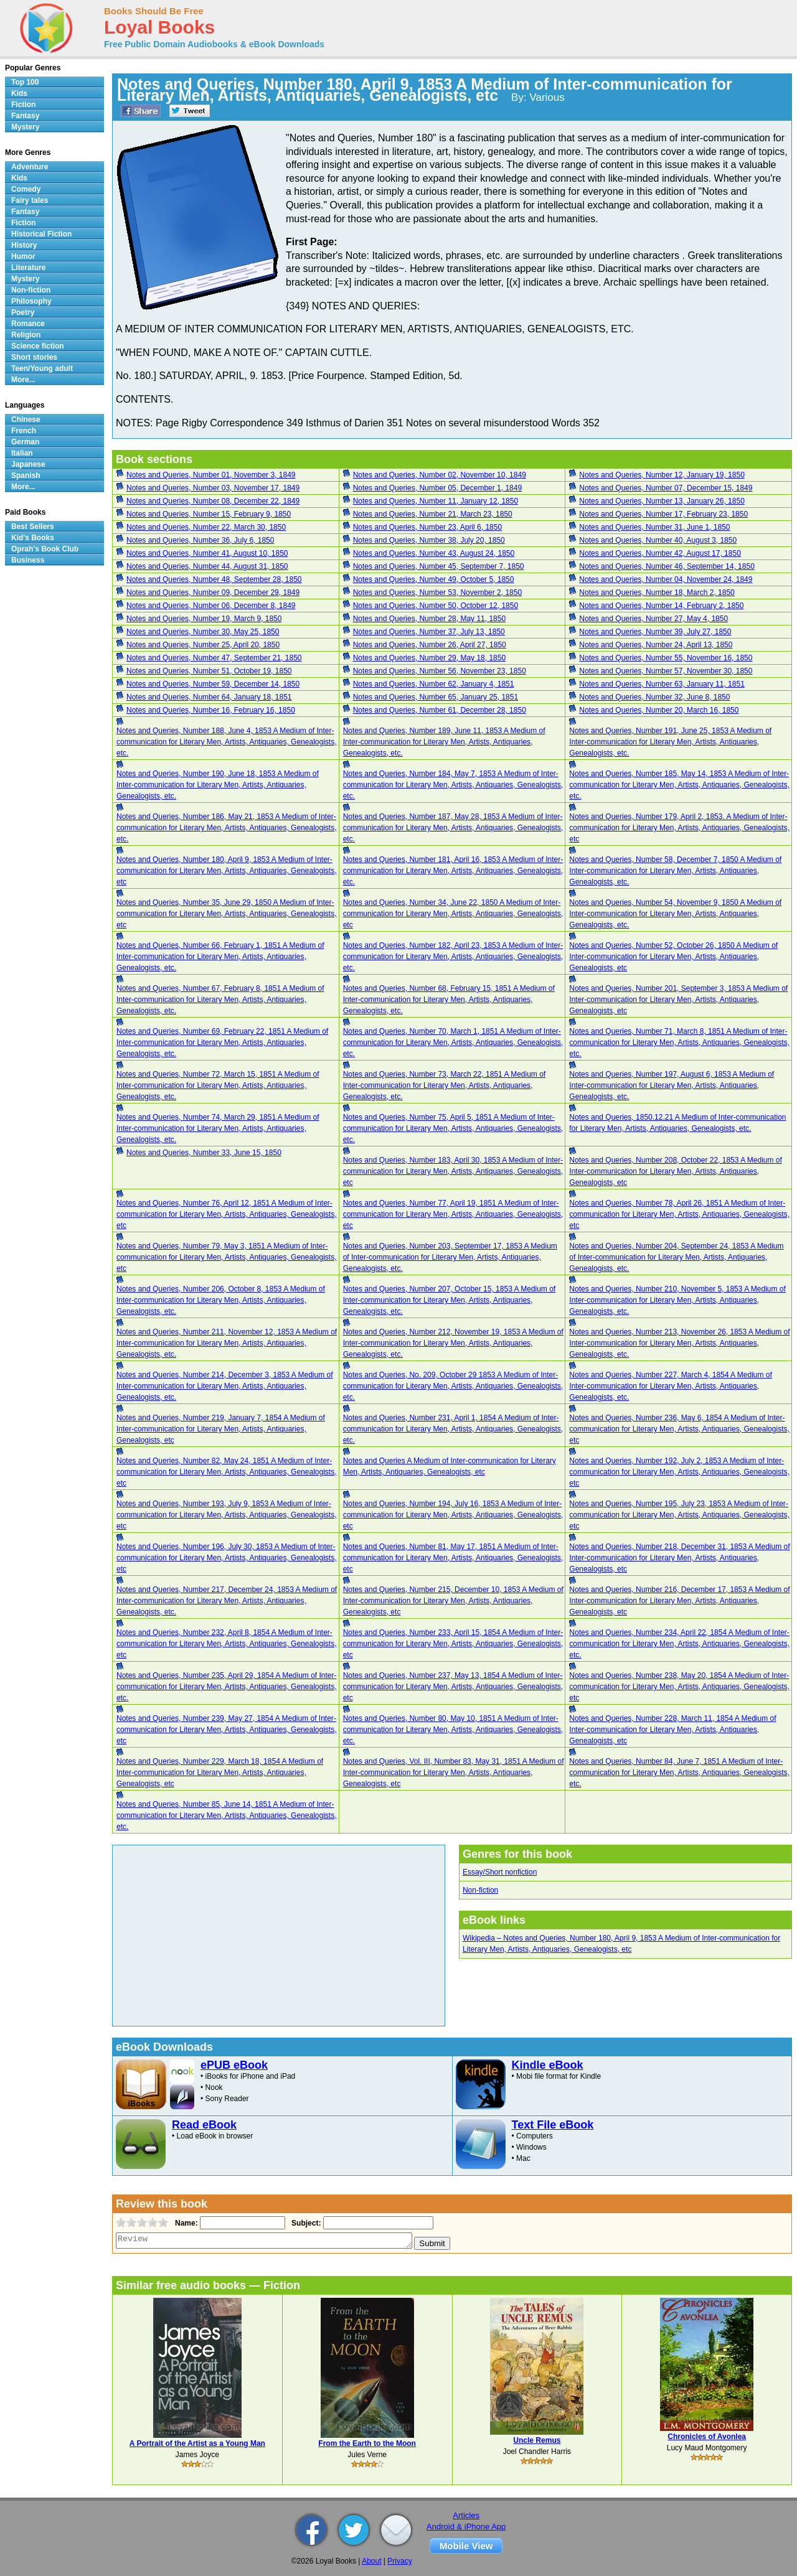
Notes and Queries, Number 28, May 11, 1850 (429, 618)
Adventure (29, 166)
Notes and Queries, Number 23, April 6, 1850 (427, 527)
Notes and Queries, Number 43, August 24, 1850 (434, 553)
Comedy (25, 189)
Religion (25, 334)
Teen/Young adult (42, 368)
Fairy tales (29, 200)
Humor (23, 256)
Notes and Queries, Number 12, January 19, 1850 (662, 475)
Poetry (22, 312)
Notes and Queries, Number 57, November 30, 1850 (665, 671)
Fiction (23, 104)
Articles (466, 2515)
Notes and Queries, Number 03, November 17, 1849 (212, 488)
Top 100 (25, 82)
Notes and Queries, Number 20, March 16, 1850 (658, 710)
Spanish (25, 475)
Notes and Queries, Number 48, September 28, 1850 (214, 579)
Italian (22, 453)
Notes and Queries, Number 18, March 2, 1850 (656, 592)
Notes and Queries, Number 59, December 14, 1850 (212, 684)
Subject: (305, 2223)
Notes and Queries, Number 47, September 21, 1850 (214, 657)
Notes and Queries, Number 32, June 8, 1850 (654, 697)
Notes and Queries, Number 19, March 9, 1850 (203, 618)
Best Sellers (32, 526)
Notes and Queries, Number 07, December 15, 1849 (665, 488)
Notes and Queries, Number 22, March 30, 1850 (206, 527)
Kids (19, 93)
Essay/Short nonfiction (500, 1872)
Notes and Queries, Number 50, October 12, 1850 (435, 605)
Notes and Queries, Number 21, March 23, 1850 (432, 514)
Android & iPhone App (466, 2526)
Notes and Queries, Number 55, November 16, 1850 (665, 657)
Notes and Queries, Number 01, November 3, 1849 (210, 475)
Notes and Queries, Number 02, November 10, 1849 (439, 475)
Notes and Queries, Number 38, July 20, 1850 (429, 540)
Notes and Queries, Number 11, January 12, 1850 (436, 501)
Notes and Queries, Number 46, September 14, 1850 (667, 566)
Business (27, 560)
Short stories (34, 357)
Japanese (28, 464)
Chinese (25, 419)
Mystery (25, 127)
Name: (185, 2223)
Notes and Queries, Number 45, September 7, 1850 (438, 566)
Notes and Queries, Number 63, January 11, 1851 (662, 684)
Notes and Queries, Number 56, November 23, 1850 (439, 671)
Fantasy (25, 115)
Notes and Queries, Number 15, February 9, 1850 (208, 514)
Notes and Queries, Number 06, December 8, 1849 (210, 605)
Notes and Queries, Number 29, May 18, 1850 (429, 657)
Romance (28, 323)
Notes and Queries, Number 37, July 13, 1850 (429, 631)
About (371, 2561)
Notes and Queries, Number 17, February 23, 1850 (663, 514)
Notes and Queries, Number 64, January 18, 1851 (209, 697)
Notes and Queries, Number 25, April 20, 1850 (203, 644)
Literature (28, 267)
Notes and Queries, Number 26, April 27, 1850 (429, 644)
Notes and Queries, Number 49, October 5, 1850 (433, 579)
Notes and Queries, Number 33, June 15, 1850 (203, 1152)
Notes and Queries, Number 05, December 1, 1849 (437, 488)
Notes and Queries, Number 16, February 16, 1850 (210, 710)
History (24, 245)
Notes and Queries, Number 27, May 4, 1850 (653, 618)
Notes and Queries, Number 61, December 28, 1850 (439, 710)
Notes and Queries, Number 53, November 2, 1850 (437, 592)
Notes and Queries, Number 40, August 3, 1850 (658, 540)
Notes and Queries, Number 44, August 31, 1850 (207, 566)
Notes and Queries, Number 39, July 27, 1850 (655, 631)
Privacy (399, 2561)
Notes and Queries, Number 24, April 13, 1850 (655, 644)
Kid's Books (32, 537)
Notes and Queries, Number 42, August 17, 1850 (660, 553)
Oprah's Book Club (44, 549)
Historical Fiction (41, 234)
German (25, 442)
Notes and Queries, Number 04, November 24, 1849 (665, 579)
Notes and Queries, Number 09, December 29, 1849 (212, 592)
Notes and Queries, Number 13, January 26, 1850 (662, 501)
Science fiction (37, 346)
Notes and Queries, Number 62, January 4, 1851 (433, 684)
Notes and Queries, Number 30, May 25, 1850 (202, 631)
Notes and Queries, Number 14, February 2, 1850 (661, 605)
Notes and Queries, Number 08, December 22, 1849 (212, 501)
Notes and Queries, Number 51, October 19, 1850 (208, 671)
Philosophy (31, 301)
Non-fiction (480, 1890)
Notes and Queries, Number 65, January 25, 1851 (436, 697)
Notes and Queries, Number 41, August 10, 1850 (207, 553)
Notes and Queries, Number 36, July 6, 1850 (200, 540)
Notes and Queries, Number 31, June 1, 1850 (654, 527)
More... (23, 379)
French (23, 430)
